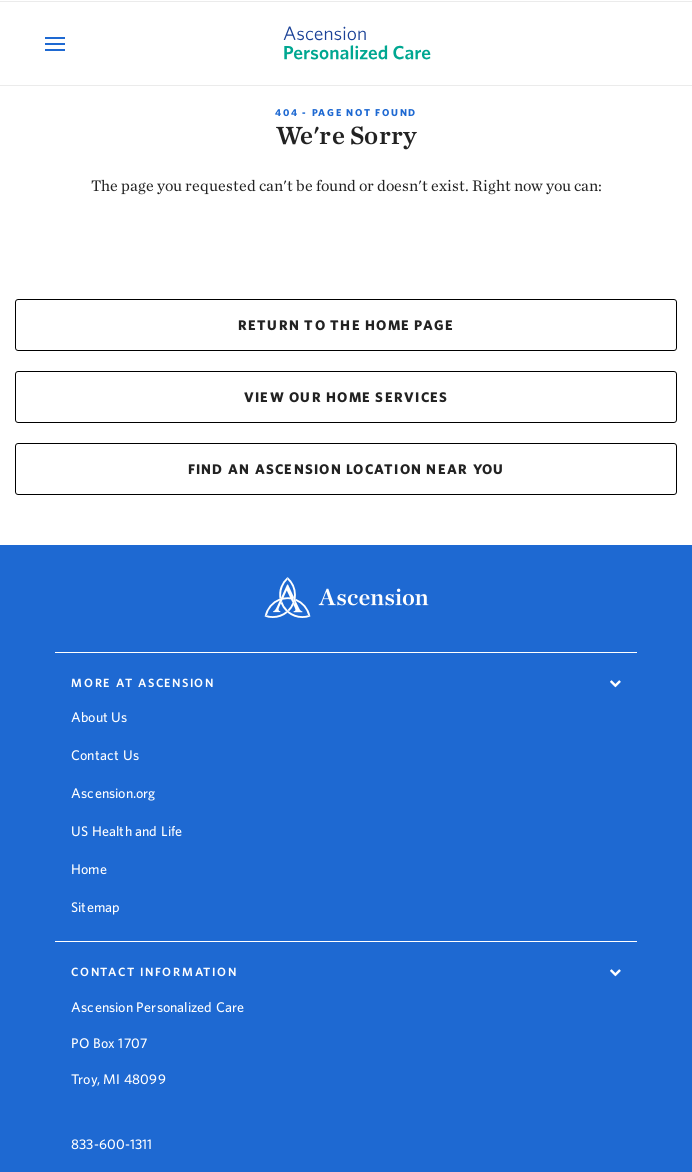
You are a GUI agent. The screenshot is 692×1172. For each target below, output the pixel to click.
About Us (99, 717)
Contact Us (105, 755)
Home (89, 869)
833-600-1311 (111, 1127)
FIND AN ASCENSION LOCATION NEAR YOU (346, 469)
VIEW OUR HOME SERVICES (346, 397)
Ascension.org (113, 793)
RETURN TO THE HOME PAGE (346, 325)
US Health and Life (127, 831)
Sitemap (95, 907)
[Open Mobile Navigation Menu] (57, 43)
